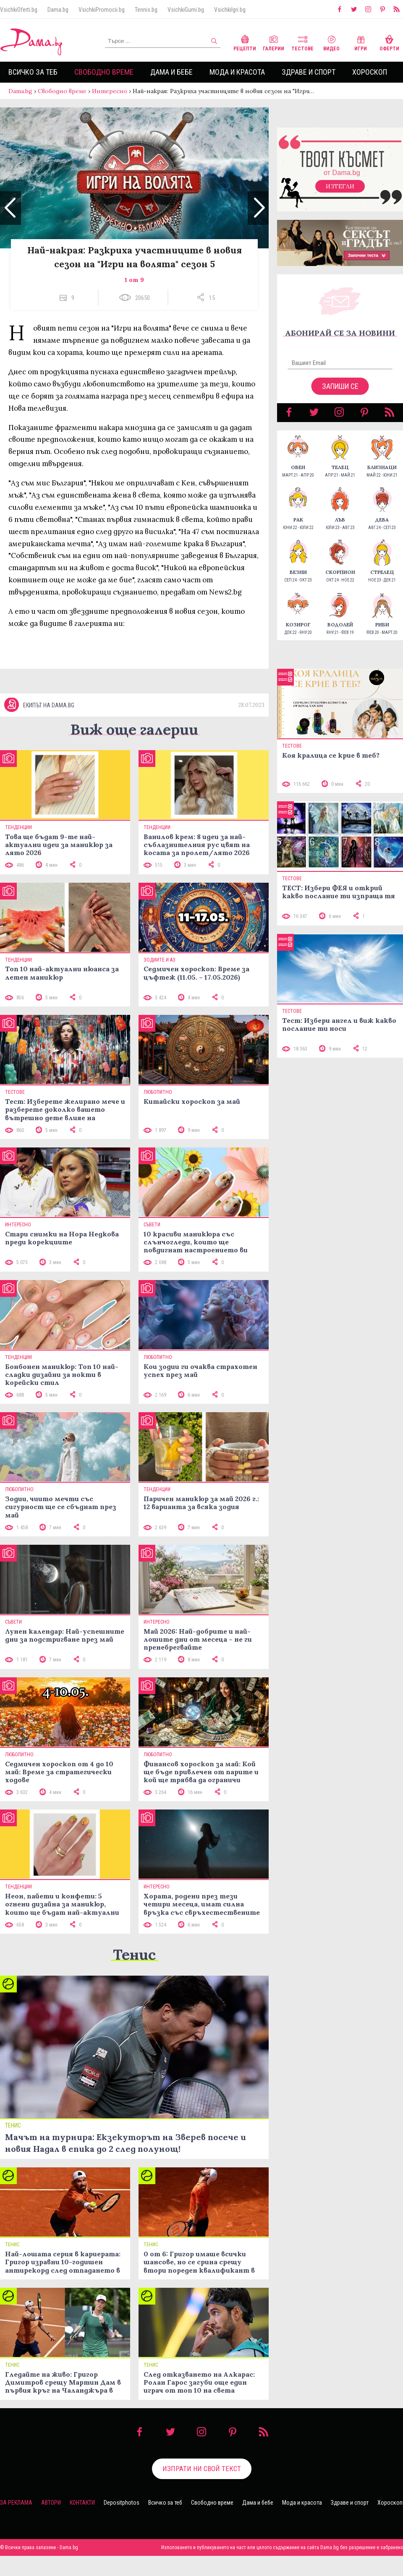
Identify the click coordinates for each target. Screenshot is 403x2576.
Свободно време (103, 72)
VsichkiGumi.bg (185, 9)
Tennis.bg (146, 9)
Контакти (82, 2502)
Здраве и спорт (308, 72)
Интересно (109, 91)
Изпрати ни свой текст (201, 2468)
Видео (331, 42)
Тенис (134, 1954)
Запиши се (340, 386)
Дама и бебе (171, 72)
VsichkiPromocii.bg (102, 9)
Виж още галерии (134, 729)
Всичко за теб (33, 72)
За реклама (16, 2502)
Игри (360, 42)
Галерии (273, 42)
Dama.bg (57, 9)
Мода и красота (237, 72)
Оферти (389, 42)
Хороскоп (369, 72)
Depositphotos (121, 2502)
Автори (51, 2502)
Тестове (302, 42)
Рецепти (244, 42)
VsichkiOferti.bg (18, 9)
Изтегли (340, 186)
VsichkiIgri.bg (230, 9)
